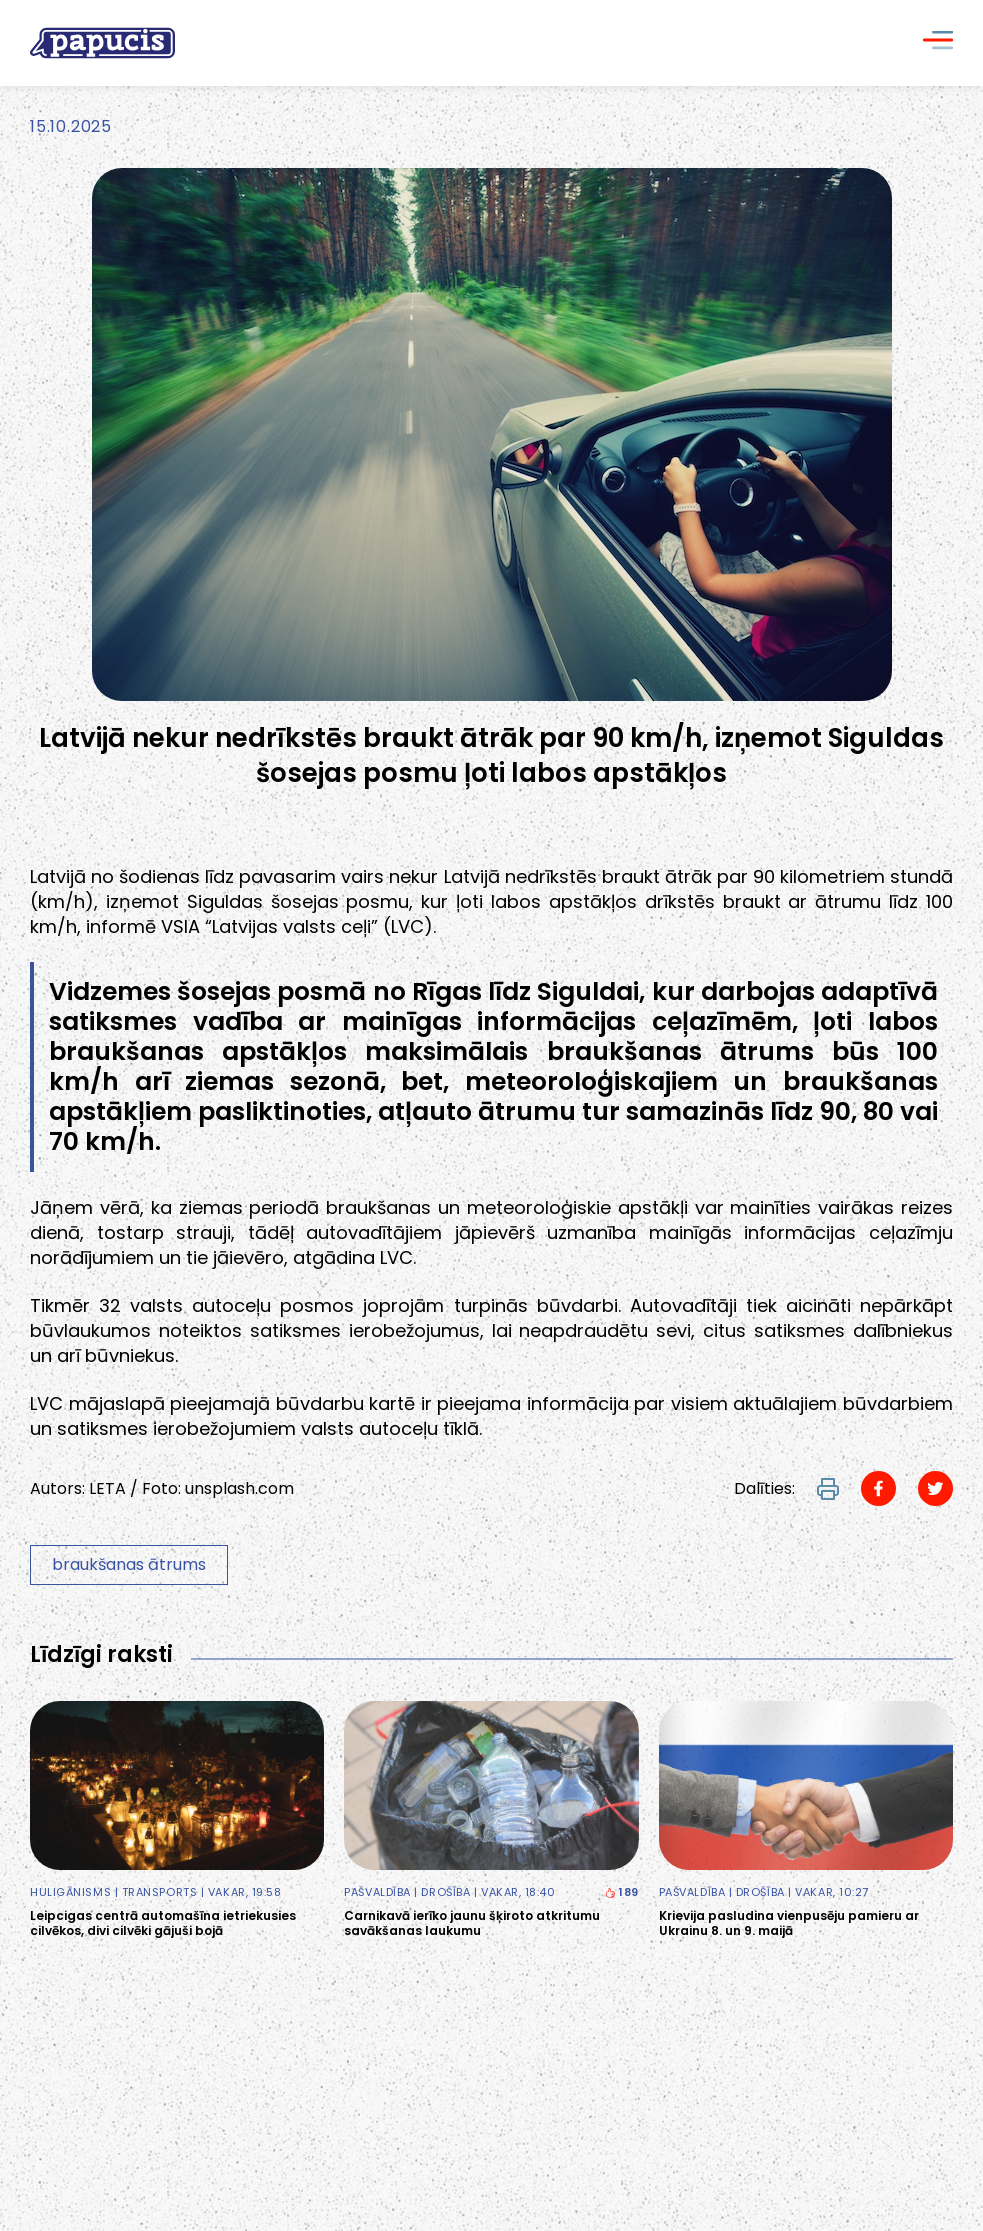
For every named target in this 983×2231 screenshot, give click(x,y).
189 (621, 1892)
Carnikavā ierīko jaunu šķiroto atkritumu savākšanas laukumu (472, 1923)
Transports (160, 1892)
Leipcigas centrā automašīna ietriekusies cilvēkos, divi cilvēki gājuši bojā (163, 1923)
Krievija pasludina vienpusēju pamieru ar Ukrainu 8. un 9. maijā (789, 1923)
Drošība (445, 1892)
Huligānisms (70, 1892)
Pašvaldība (377, 1892)
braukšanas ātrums (129, 1564)
